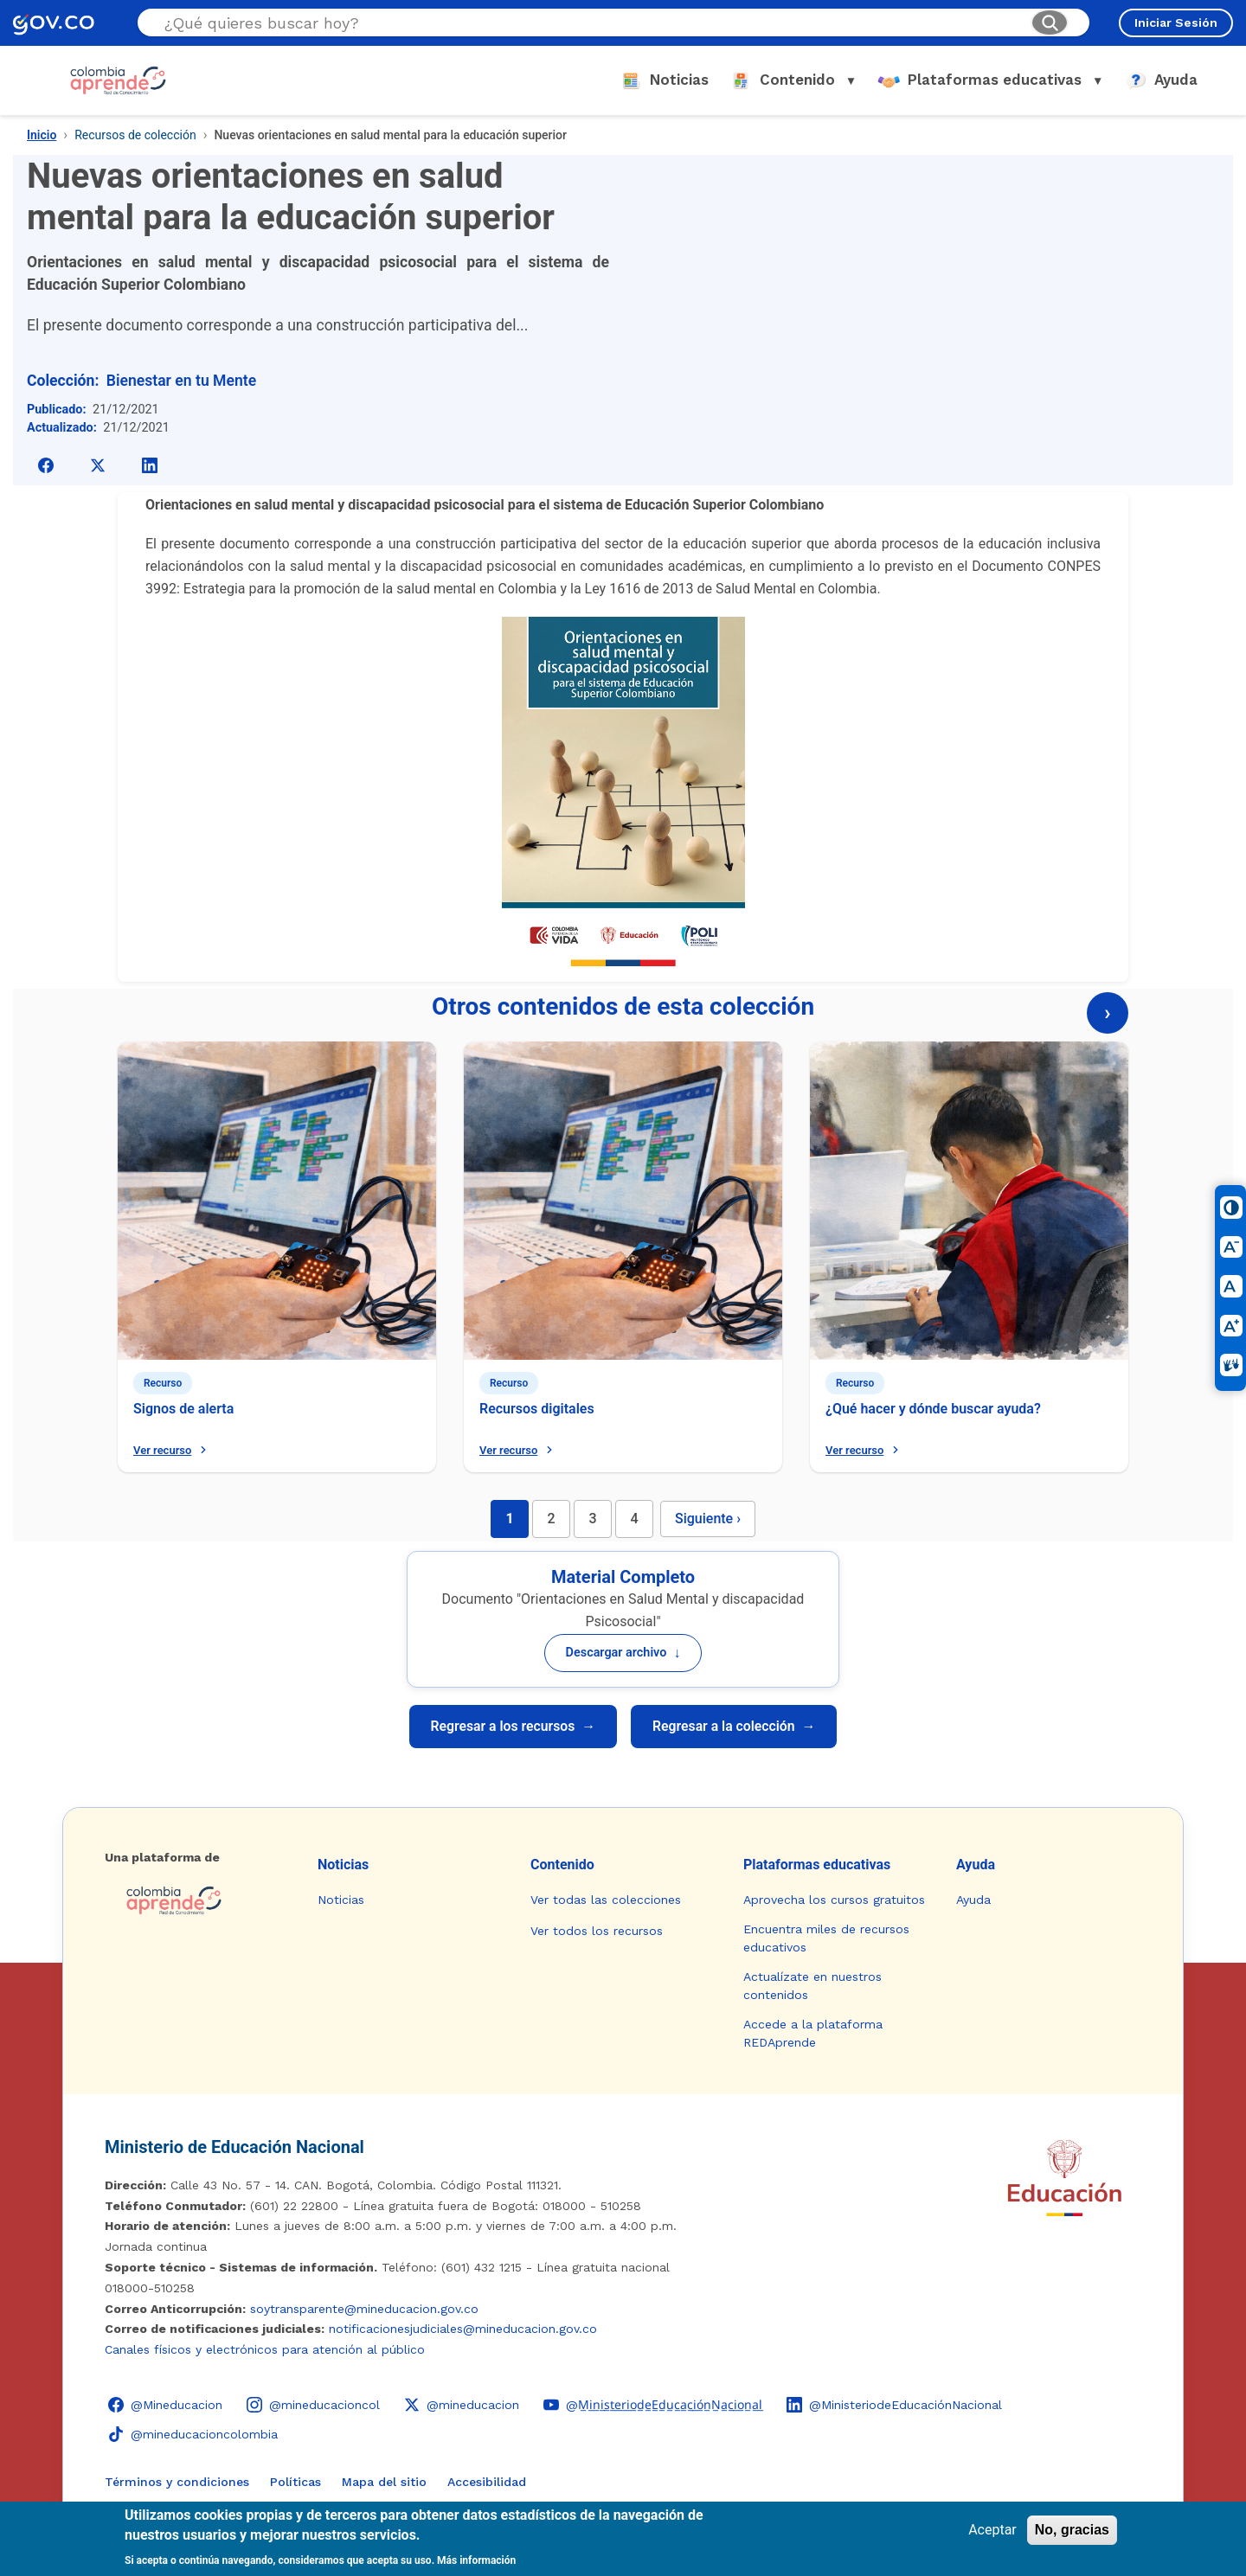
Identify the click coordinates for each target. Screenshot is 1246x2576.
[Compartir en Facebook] (46, 465)
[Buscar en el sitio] (591, 23)
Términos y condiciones (177, 2482)
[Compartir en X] (98, 465)
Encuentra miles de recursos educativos (826, 1938)
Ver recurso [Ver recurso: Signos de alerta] (171, 1450)
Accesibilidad (486, 2482)
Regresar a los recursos (509, 1727)
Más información (476, 2560)
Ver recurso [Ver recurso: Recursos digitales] (517, 1450)
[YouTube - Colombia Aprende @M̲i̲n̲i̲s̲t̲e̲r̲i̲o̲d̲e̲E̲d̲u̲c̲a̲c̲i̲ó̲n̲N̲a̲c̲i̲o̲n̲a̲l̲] (653, 2404)
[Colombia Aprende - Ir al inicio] (118, 80)
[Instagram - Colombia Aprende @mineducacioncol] (313, 2404)
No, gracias (1072, 2529)
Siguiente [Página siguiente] (708, 1518)
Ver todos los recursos (596, 1931)
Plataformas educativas (816, 1864)
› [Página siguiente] (1107, 1013)
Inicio (41, 135)
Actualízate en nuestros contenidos (812, 1986)
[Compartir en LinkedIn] (150, 465)
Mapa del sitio (384, 2482)
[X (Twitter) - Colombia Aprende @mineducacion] (462, 2404)
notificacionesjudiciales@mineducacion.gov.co (463, 2329)
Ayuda (975, 1864)
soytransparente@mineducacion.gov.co (364, 2309)
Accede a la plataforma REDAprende (813, 2033)
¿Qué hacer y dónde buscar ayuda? (933, 1408)
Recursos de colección (135, 135)
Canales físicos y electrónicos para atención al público (265, 2349)
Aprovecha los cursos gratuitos (834, 1899)
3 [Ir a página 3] (592, 1518)
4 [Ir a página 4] (634, 1518)
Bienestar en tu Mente (181, 380)
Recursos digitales (536, 1408)
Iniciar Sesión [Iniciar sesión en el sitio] (1175, 22)
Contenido (562, 1864)
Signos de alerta (183, 1408)
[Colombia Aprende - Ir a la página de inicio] (197, 1900)
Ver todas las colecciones (605, 1899)
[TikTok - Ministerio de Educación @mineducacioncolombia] (193, 2434)
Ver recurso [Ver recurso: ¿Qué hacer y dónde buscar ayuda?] (863, 1450)
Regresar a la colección (737, 1727)
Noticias (343, 1864)
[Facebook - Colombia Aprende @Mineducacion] (165, 2404)
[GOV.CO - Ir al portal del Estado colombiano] (53, 23)
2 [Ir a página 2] (551, 1518)
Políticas (295, 2482)
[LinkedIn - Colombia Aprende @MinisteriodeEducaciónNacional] (894, 2404)
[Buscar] (1050, 22)
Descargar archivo (623, 1652)
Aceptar (992, 2530)
